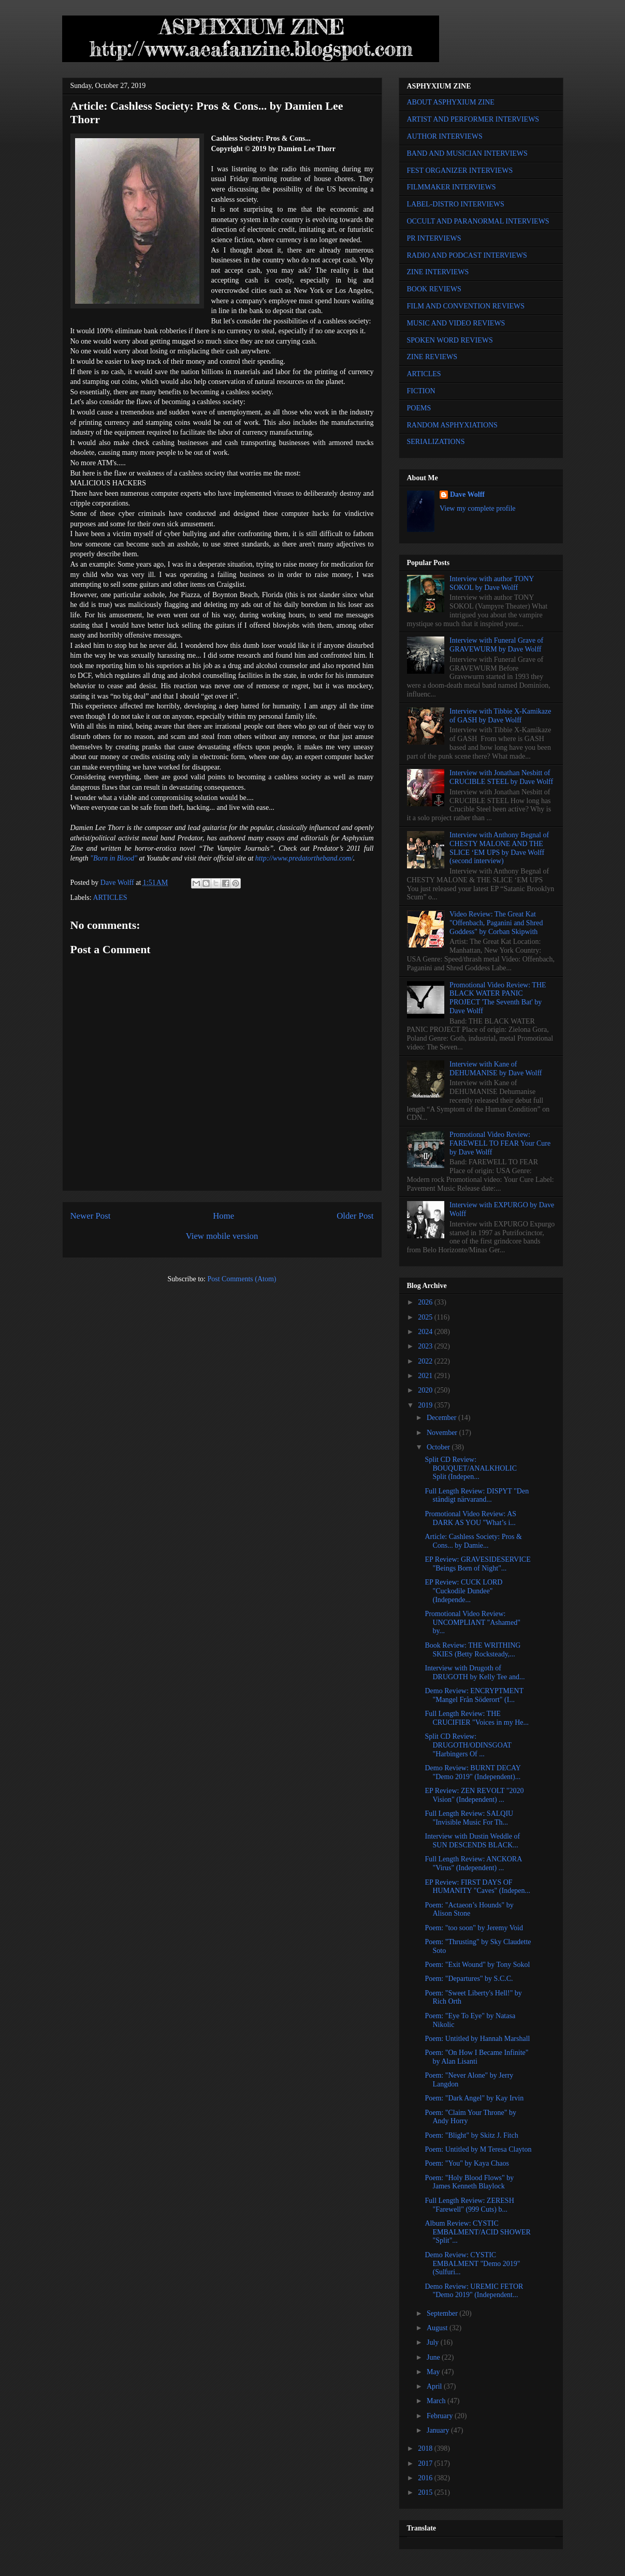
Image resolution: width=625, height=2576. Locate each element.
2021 (426, 1376)
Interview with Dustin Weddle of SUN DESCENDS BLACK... (472, 1840)
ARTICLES (110, 897)
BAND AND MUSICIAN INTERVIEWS (467, 153)
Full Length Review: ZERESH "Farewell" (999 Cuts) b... (469, 2205)
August (438, 2328)
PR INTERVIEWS (434, 238)
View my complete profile (478, 508)
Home (223, 1216)
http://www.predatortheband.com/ (304, 858)
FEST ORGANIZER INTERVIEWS (460, 170)
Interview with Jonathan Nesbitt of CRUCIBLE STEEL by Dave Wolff (501, 777)
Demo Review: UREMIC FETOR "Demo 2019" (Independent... (474, 2291)
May (434, 2372)
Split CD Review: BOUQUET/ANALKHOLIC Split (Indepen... (471, 1468)
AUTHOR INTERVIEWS (445, 136)
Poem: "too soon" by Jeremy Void (473, 1928)
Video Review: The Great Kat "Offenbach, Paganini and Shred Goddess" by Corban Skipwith (496, 923)
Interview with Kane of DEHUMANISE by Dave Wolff (495, 1068)
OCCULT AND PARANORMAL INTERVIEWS (478, 221)
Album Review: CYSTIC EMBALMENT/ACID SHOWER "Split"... (477, 2232)
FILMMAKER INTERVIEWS (451, 187)
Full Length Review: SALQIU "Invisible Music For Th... (469, 1818)
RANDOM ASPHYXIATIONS (452, 425)
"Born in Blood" (113, 858)
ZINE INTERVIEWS (438, 272)
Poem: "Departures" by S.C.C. (469, 1978)
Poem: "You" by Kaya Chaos (466, 2163)
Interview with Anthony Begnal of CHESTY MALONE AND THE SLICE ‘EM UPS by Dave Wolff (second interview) (499, 848)
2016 (426, 2478)
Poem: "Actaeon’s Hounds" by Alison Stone (469, 1909)
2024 (426, 1332)
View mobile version (222, 1236)
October (439, 1447)
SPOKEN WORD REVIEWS (450, 340)
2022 (426, 1361)
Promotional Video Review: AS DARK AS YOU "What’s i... (470, 1518)
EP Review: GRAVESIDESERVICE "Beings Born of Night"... (477, 1564)
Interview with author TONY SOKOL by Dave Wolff (491, 583)
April (435, 2386)
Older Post (355, 1216)
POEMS (419, 408)
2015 (426, 2492)
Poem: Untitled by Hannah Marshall (477, 2038)
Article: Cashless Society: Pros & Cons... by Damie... (473, 1541)
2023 (426, 1346)
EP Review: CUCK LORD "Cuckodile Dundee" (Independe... (463, 1591)
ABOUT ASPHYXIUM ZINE (451, 102)
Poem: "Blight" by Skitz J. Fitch (471, 2135)
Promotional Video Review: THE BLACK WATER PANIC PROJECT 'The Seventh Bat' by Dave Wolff (497, 998)
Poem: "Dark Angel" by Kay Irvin (474, 2098)
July (434, 2342)
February (441, 2416)
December (442, 1418)
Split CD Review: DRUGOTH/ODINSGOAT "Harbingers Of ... (468, 1745)
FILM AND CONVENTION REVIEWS (466, 306)
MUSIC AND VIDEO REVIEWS (456, 323)
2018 (426, 2448)
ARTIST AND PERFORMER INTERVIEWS (473, 119)
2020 (426, 1390)
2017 (426, 2463)
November (443, 1433)
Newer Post (90, 1216)
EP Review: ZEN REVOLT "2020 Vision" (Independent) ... (474, 1795)
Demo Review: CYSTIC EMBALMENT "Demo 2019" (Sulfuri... (472, 2263)
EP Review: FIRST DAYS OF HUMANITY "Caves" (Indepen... (477, 1886)
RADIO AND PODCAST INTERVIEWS (467, 255)
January (439, 2430)
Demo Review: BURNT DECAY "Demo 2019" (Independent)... (472, 1772)
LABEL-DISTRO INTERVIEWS (455, 204)
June (434, 2357)
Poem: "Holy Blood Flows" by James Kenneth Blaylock (469, 2182)
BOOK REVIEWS (434, 289)
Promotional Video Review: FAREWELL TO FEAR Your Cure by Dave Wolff (499, 1143)
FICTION (421, 391)
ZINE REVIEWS (432, 357)
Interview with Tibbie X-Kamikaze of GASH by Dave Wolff (500, 715)
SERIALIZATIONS (436, 442)
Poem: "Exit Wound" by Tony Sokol (477, 1964)
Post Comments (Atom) (241, 1279)
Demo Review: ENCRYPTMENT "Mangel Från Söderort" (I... (474, 1695)
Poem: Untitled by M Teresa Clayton (478, 2149)
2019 (426, 1405)
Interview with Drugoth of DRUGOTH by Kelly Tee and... (475, 1672)
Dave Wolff (467, 494)
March (437, 2401)
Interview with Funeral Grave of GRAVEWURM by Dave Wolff (496, 644)
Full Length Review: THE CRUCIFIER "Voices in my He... (477, 1718)
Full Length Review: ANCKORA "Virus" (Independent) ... (473, 1863)
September (443, 2313)
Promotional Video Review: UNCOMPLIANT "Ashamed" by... (472, 1622)
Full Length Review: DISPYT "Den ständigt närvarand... (477, 1495)
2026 (426, 1302)
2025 (426, 1317)
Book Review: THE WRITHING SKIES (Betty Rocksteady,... (472, 1649)
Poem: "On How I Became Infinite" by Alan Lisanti (476, 2057)
